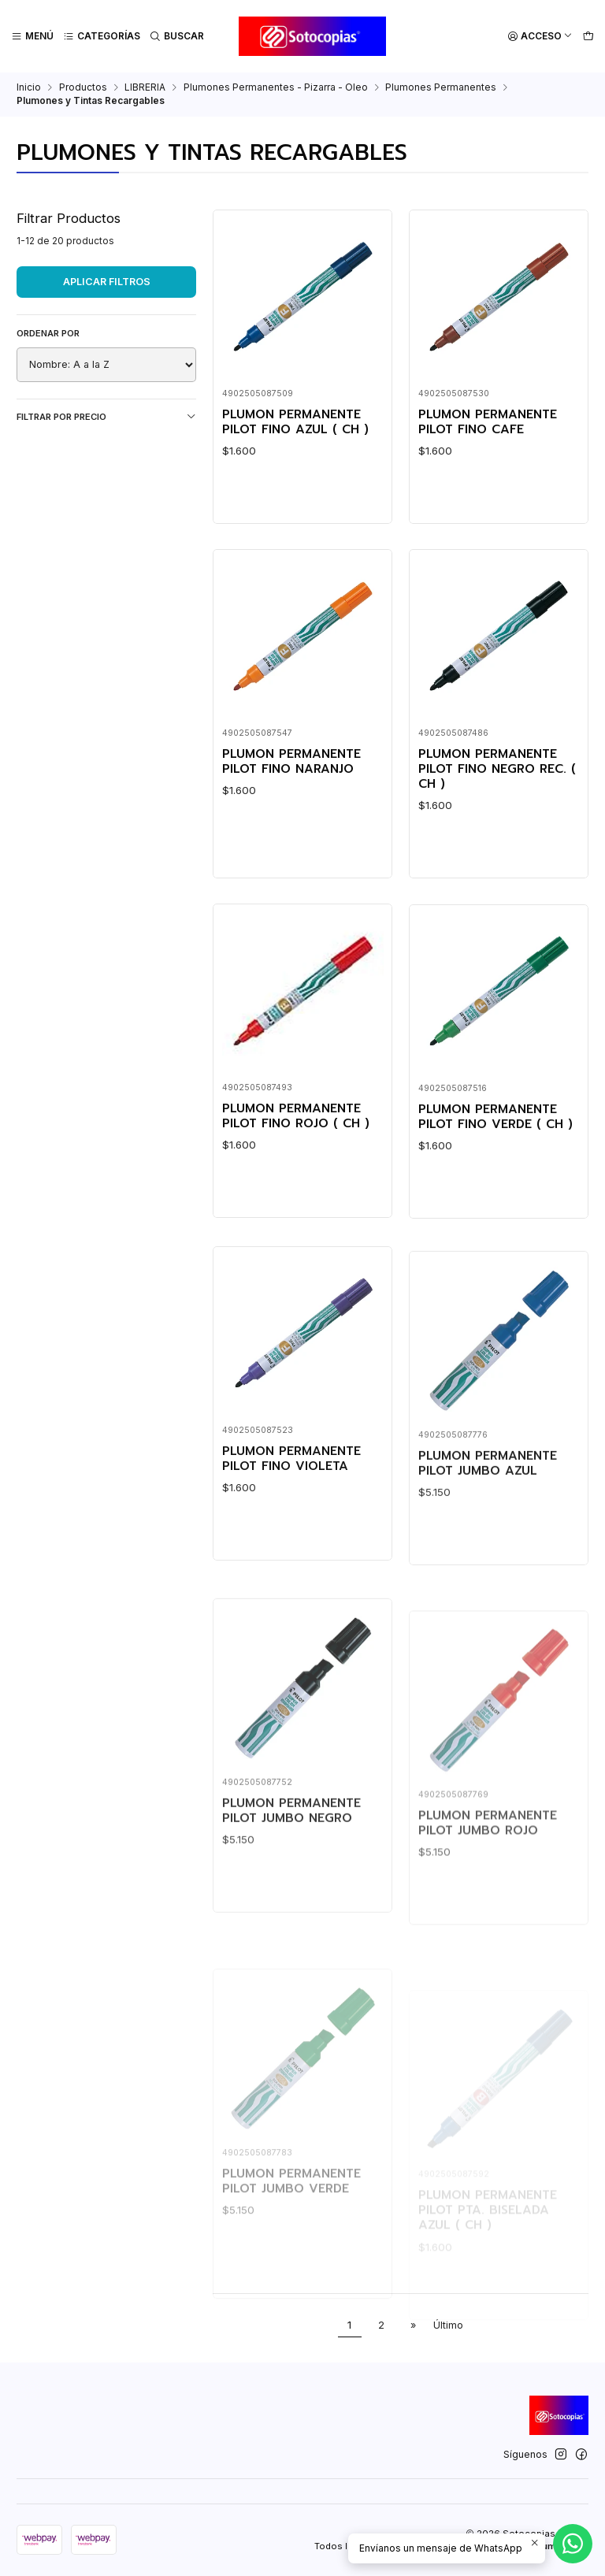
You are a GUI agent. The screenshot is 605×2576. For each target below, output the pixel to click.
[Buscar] (177, 36)
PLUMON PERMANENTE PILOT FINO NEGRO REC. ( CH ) (497, 842)
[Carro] (588, 36)
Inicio (29, 87)
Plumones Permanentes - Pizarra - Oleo (276, 87)
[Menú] (33, 36)
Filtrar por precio (106, 417)
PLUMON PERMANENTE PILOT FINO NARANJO (291, 816)
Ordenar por (48, 333)
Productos (83, 87)
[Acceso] (540, 36)
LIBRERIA (144, 87)
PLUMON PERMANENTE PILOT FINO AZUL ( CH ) (295, 422)
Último (448, 2325)
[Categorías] (102, 36)
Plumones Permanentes (440, 87)
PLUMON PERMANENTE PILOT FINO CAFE (487, 422)
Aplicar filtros (106, 282)
